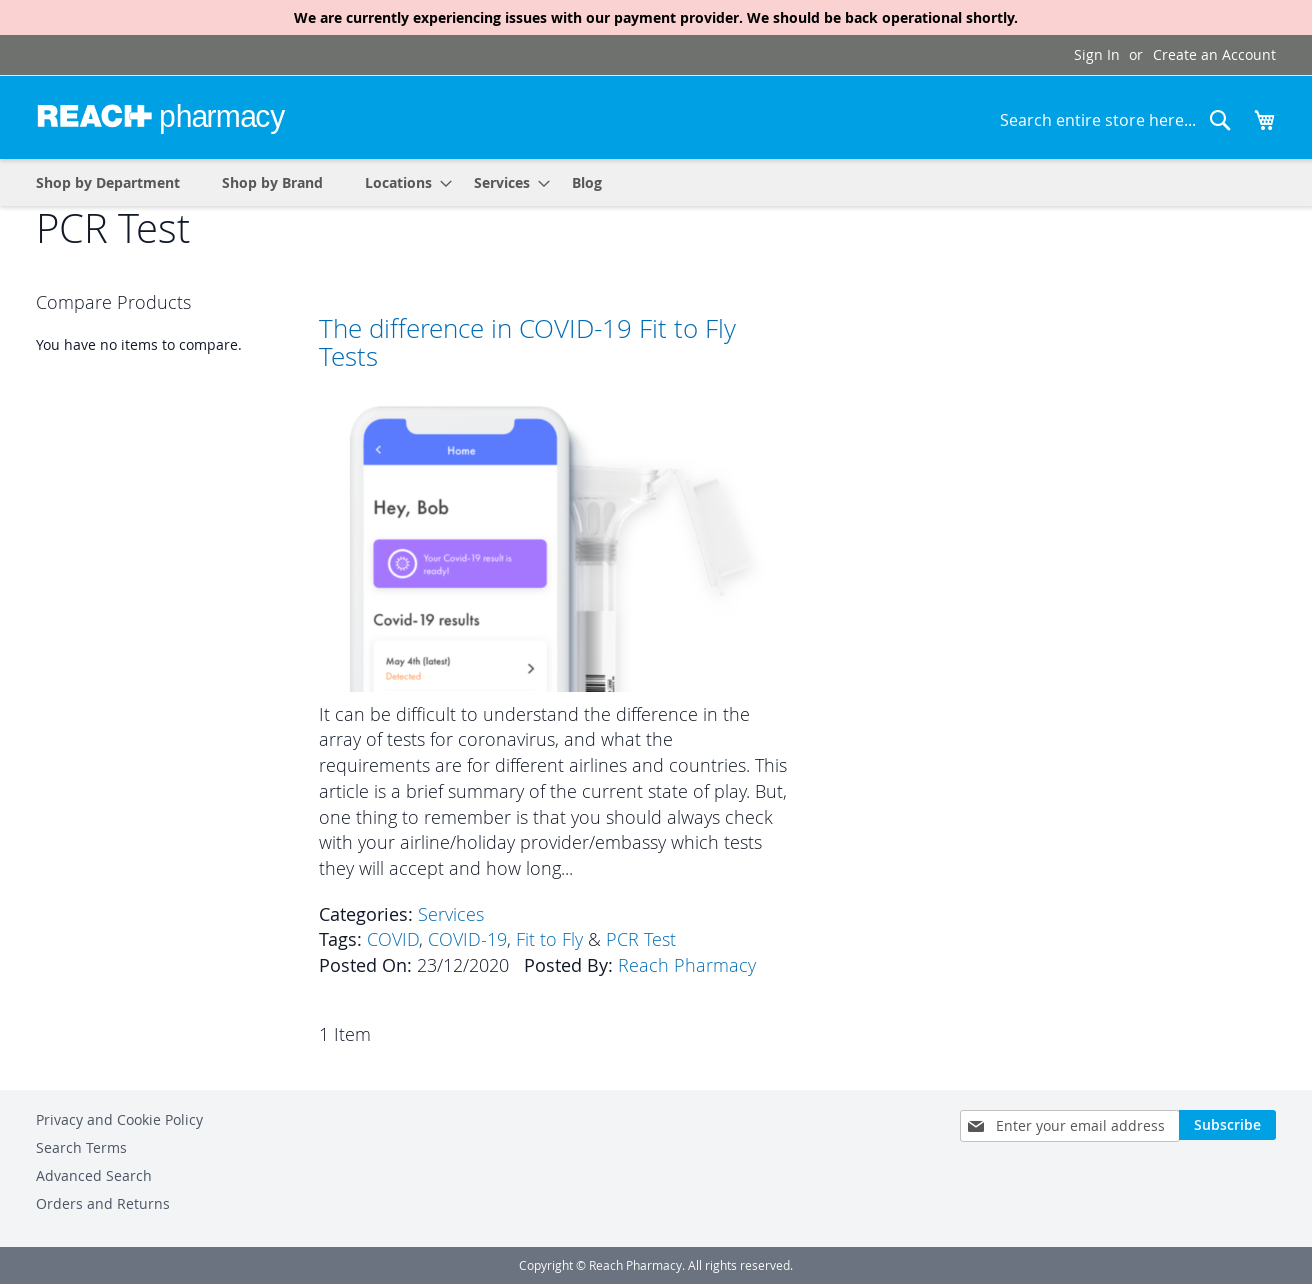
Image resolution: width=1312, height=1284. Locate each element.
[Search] (1220, 120)
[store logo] (161, 116)
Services (451, 914)
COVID (393, 939)
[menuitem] (402, 182)
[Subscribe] (1227, 1125)
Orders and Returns (103, 1203)
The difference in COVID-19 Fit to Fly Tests (527, 343)
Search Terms (81, 1147)
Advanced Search (94, 1175)
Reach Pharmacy (687, 965)
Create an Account (1214, 54)
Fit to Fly (549, 939)
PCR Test (641, 939)
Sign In (1097, 54)
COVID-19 (467, 939)
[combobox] (1116, 120)
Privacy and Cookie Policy (119, 1119)
